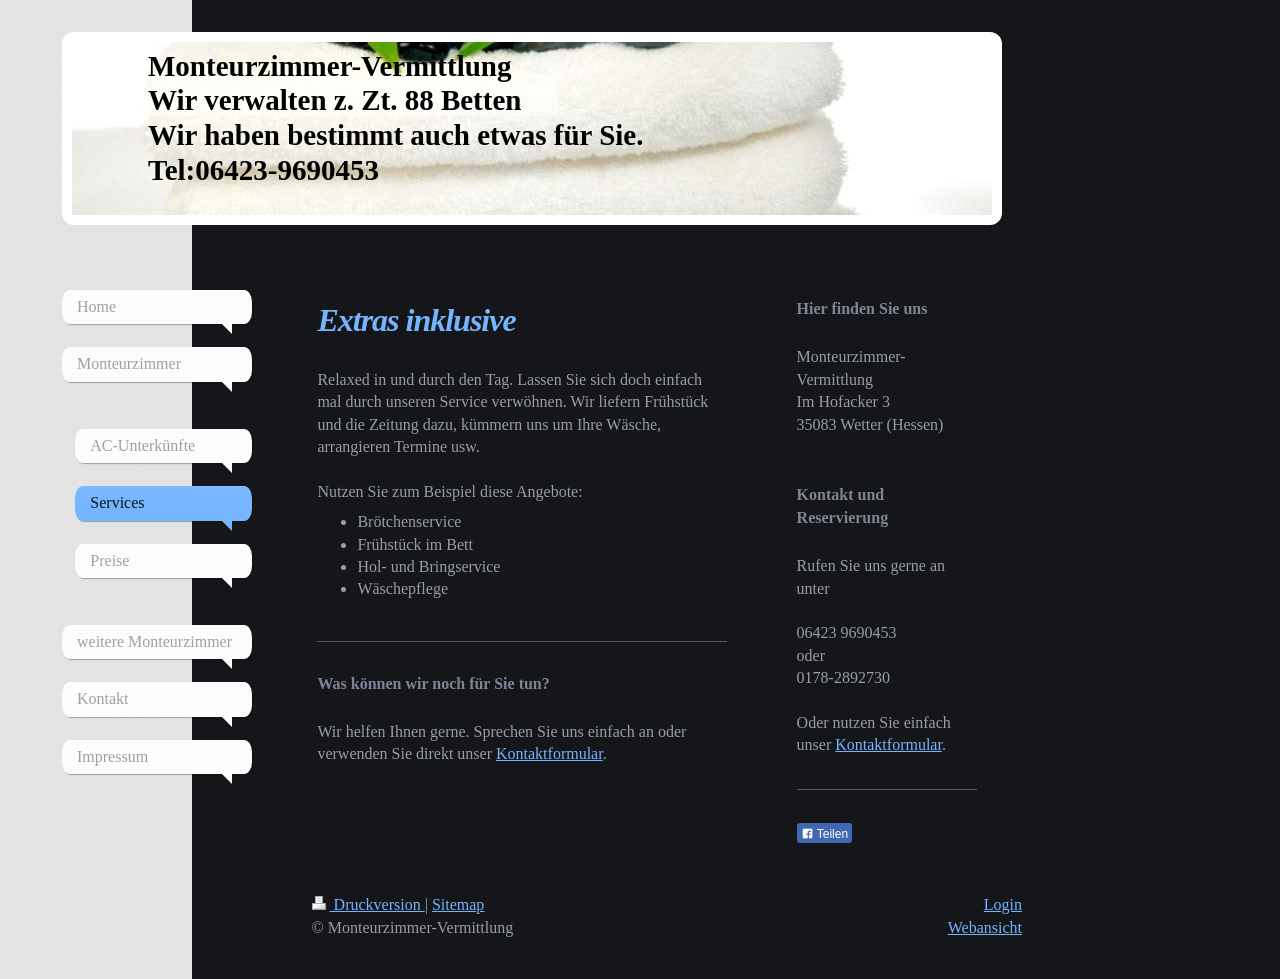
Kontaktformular (549, 753)
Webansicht (985, 927)
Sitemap (458, 904)
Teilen (824, 834)
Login (1003, 904)
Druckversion (368, 904)
